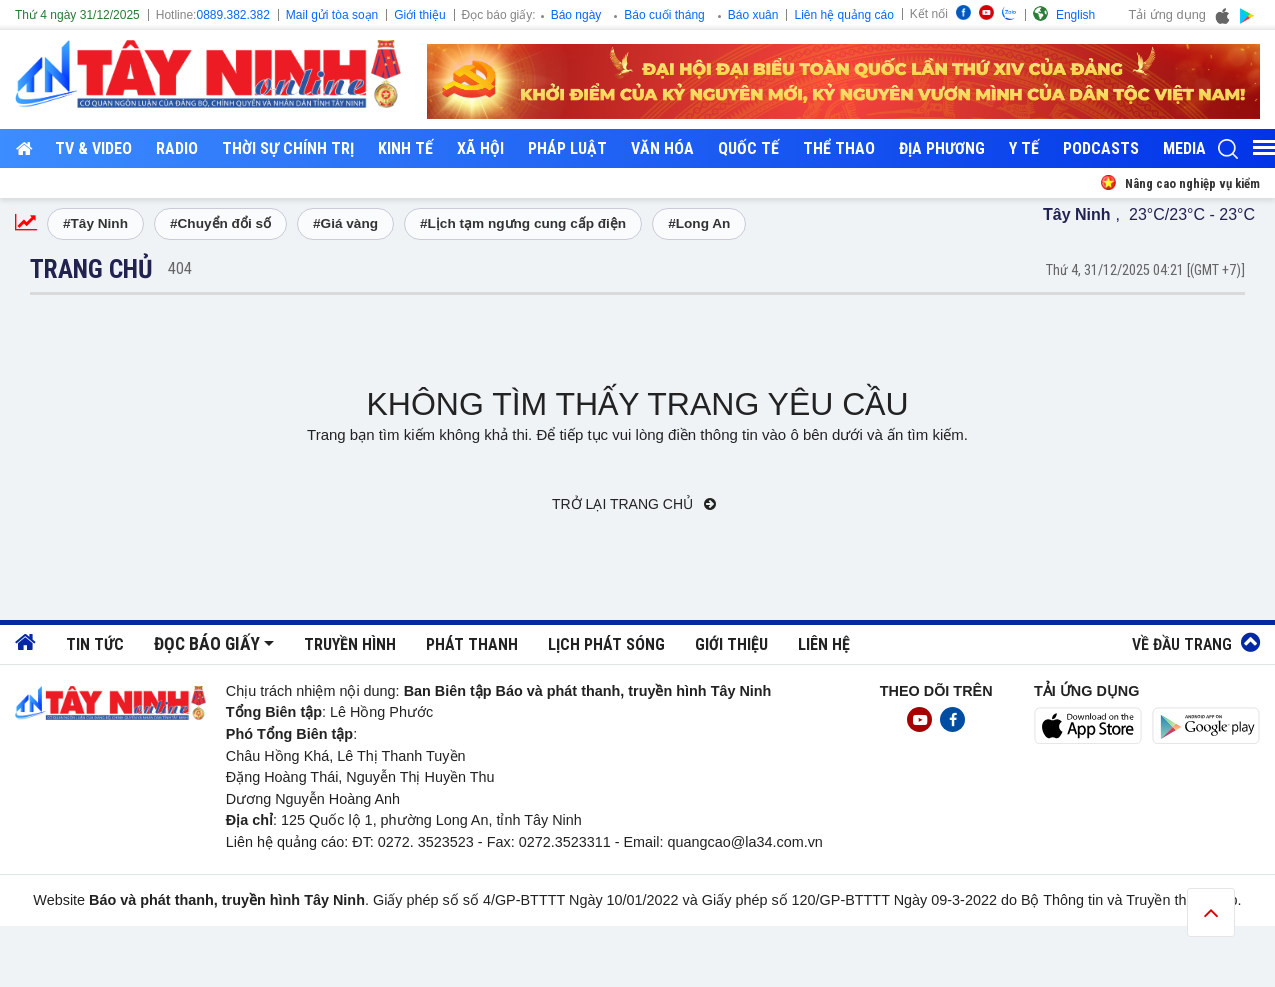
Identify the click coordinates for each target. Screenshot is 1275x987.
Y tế (1024, 148)
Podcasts (1101, 148)
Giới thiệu (419, 15)
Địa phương (942, 148)
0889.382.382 (232, 15)
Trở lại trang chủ (634, 504)
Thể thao (839, 148)
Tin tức (95, 644)
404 (180, 268)
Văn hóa (662, 148)
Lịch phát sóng (606, 644)
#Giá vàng (345, 223)
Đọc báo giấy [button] (207, 644)
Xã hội (480, 148)
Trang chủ (91, 269)
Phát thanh (472, 644)
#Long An (699, 223)
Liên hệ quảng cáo (843, 15)
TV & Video (93, 148)
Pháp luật (567, 148)
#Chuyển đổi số (220, 223)
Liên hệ (824, 644)
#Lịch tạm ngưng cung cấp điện (523, 223)
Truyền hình (350, 644)
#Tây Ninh (95, 223)
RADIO (177, 148)
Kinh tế (405, 148)
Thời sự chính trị (288, 148)
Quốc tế (748, 148)
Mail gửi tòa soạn (332, 15)
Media (1184, 148)
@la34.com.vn (777, 842)
